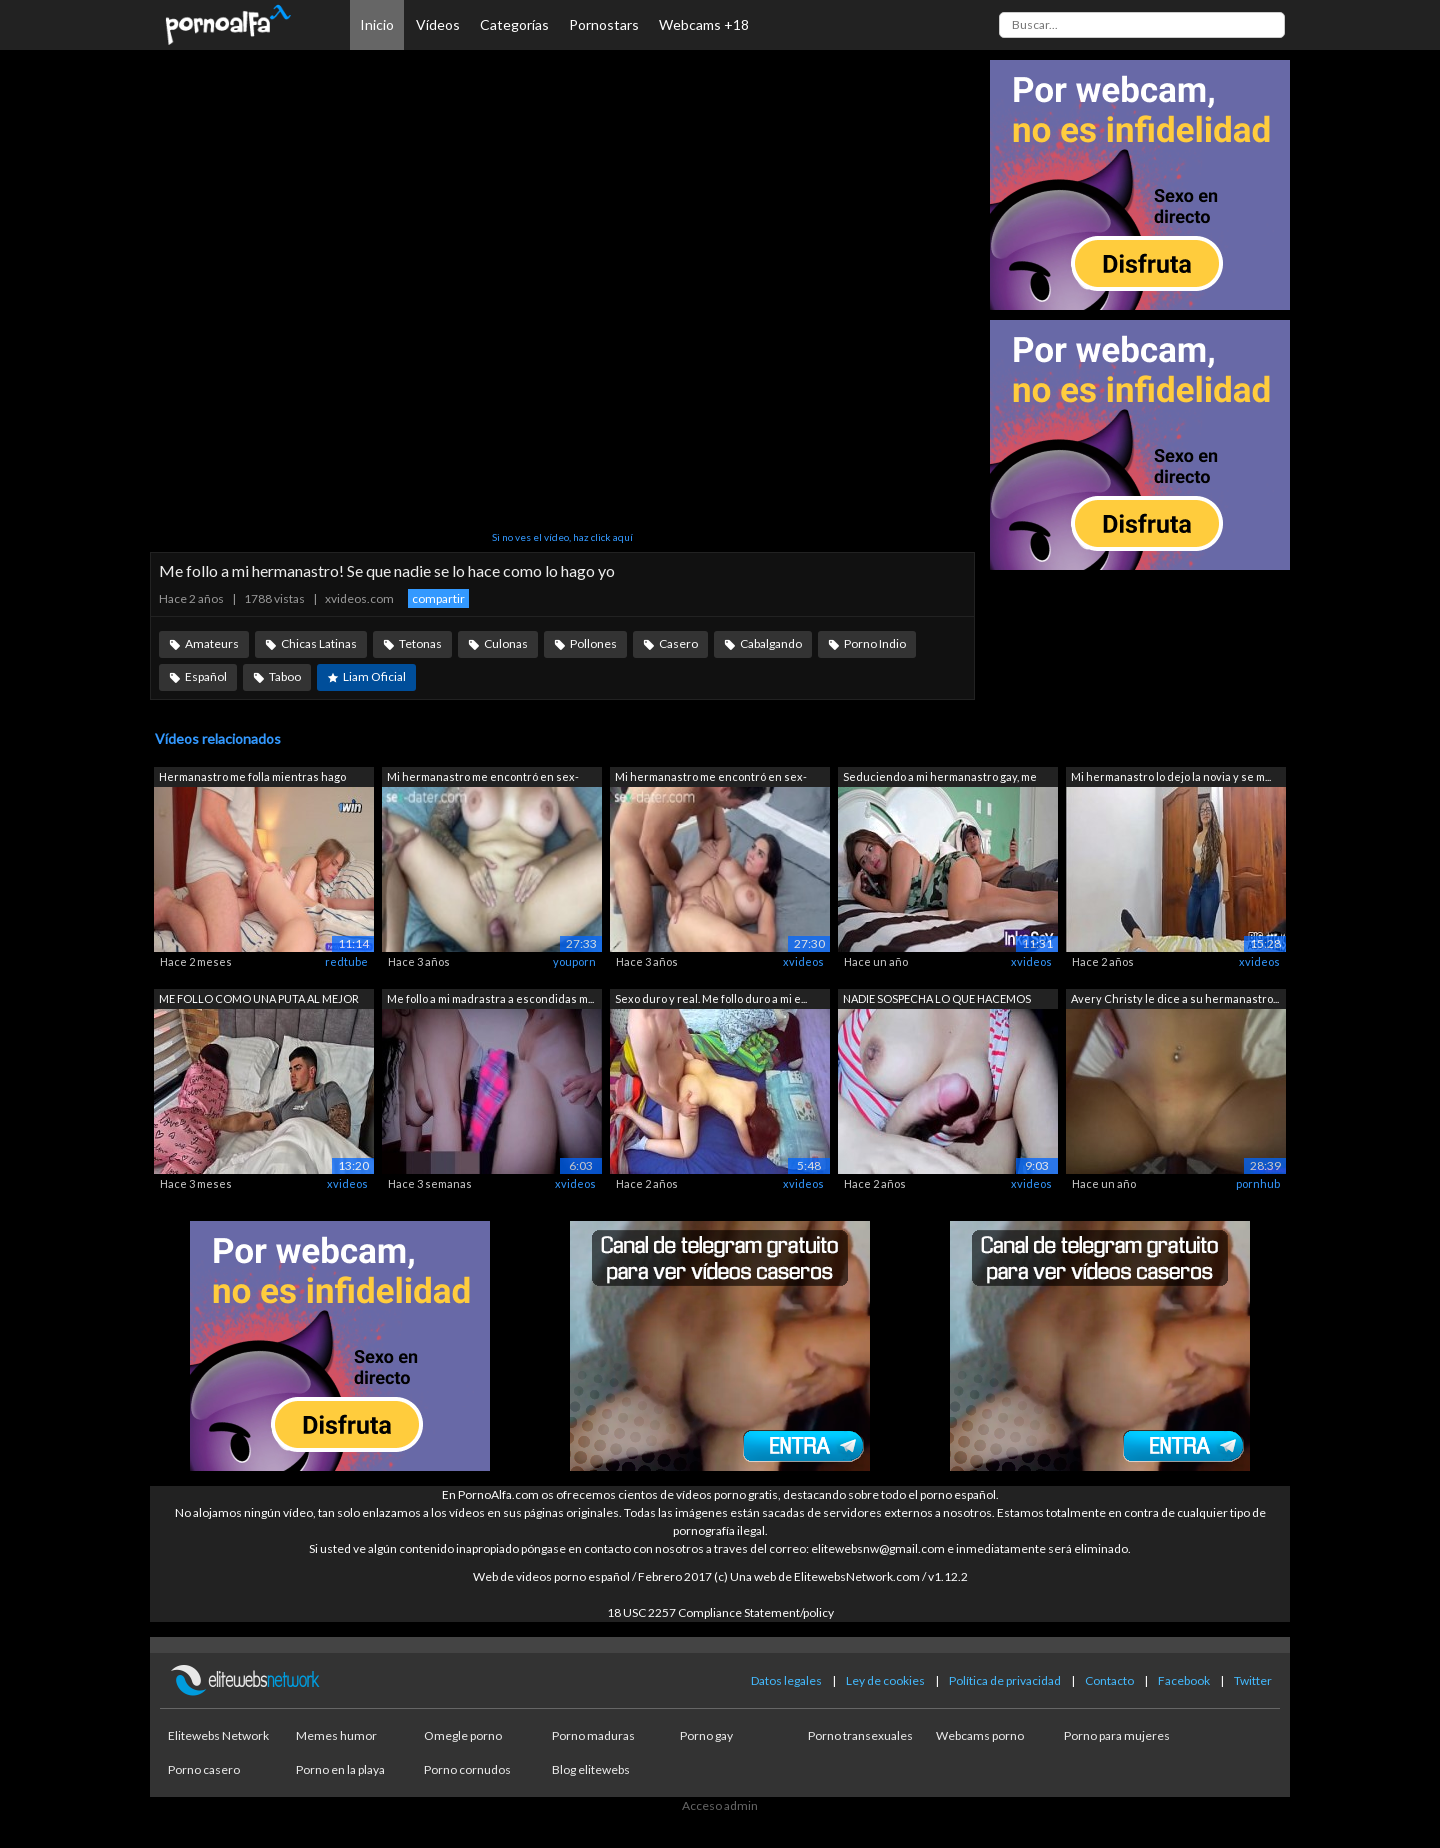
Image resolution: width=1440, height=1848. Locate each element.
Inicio (377, 24)
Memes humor (336, 1735)
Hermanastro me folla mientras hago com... (252, 778)
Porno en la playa (340, 1769)
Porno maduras (593, 1735)
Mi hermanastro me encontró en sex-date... (483, 778)
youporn (574, 961)
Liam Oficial (374, 676)
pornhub (1258, 1183)
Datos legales (786, 1680)
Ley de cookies (885, 1680)
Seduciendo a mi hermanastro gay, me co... (940, 778)
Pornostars (604, 24)
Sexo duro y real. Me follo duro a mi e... (711, 998)
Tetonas (420, 643)
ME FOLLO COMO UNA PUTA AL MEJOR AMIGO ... (259, 1000)
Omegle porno (463, 1735)
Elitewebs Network (218, 1735)
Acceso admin (720, 1805)
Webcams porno (980, 1735)
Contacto (1109, 1680)
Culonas (506, 643)
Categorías (514, 24)
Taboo (285, 676)
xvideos (803, 961)
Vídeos (438, 24)
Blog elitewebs (591, 1769)
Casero (678, 643)
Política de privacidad (1005, 1680)
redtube (346, 961)
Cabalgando (771, 643)
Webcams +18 (704, 24)
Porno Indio (875, 643)
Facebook (1184, 1680)
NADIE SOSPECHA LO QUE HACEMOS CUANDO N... (937, 1000)
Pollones (593, 643)
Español (206, 676)
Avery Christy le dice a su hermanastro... (1175, 998)
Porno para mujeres (1117, 1735)
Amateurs (212, 643)
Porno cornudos (467, 1769)
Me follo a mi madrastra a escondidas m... (490, 998)
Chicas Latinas (319, 643)
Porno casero (204, 1769)
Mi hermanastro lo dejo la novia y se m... (1171, 776)
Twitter (1253, 1680)
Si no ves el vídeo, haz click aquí (562, 537)
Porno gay (706, 1735)
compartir (438, 598)
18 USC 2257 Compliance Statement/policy (720, 1612)
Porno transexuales (860, 1735)
